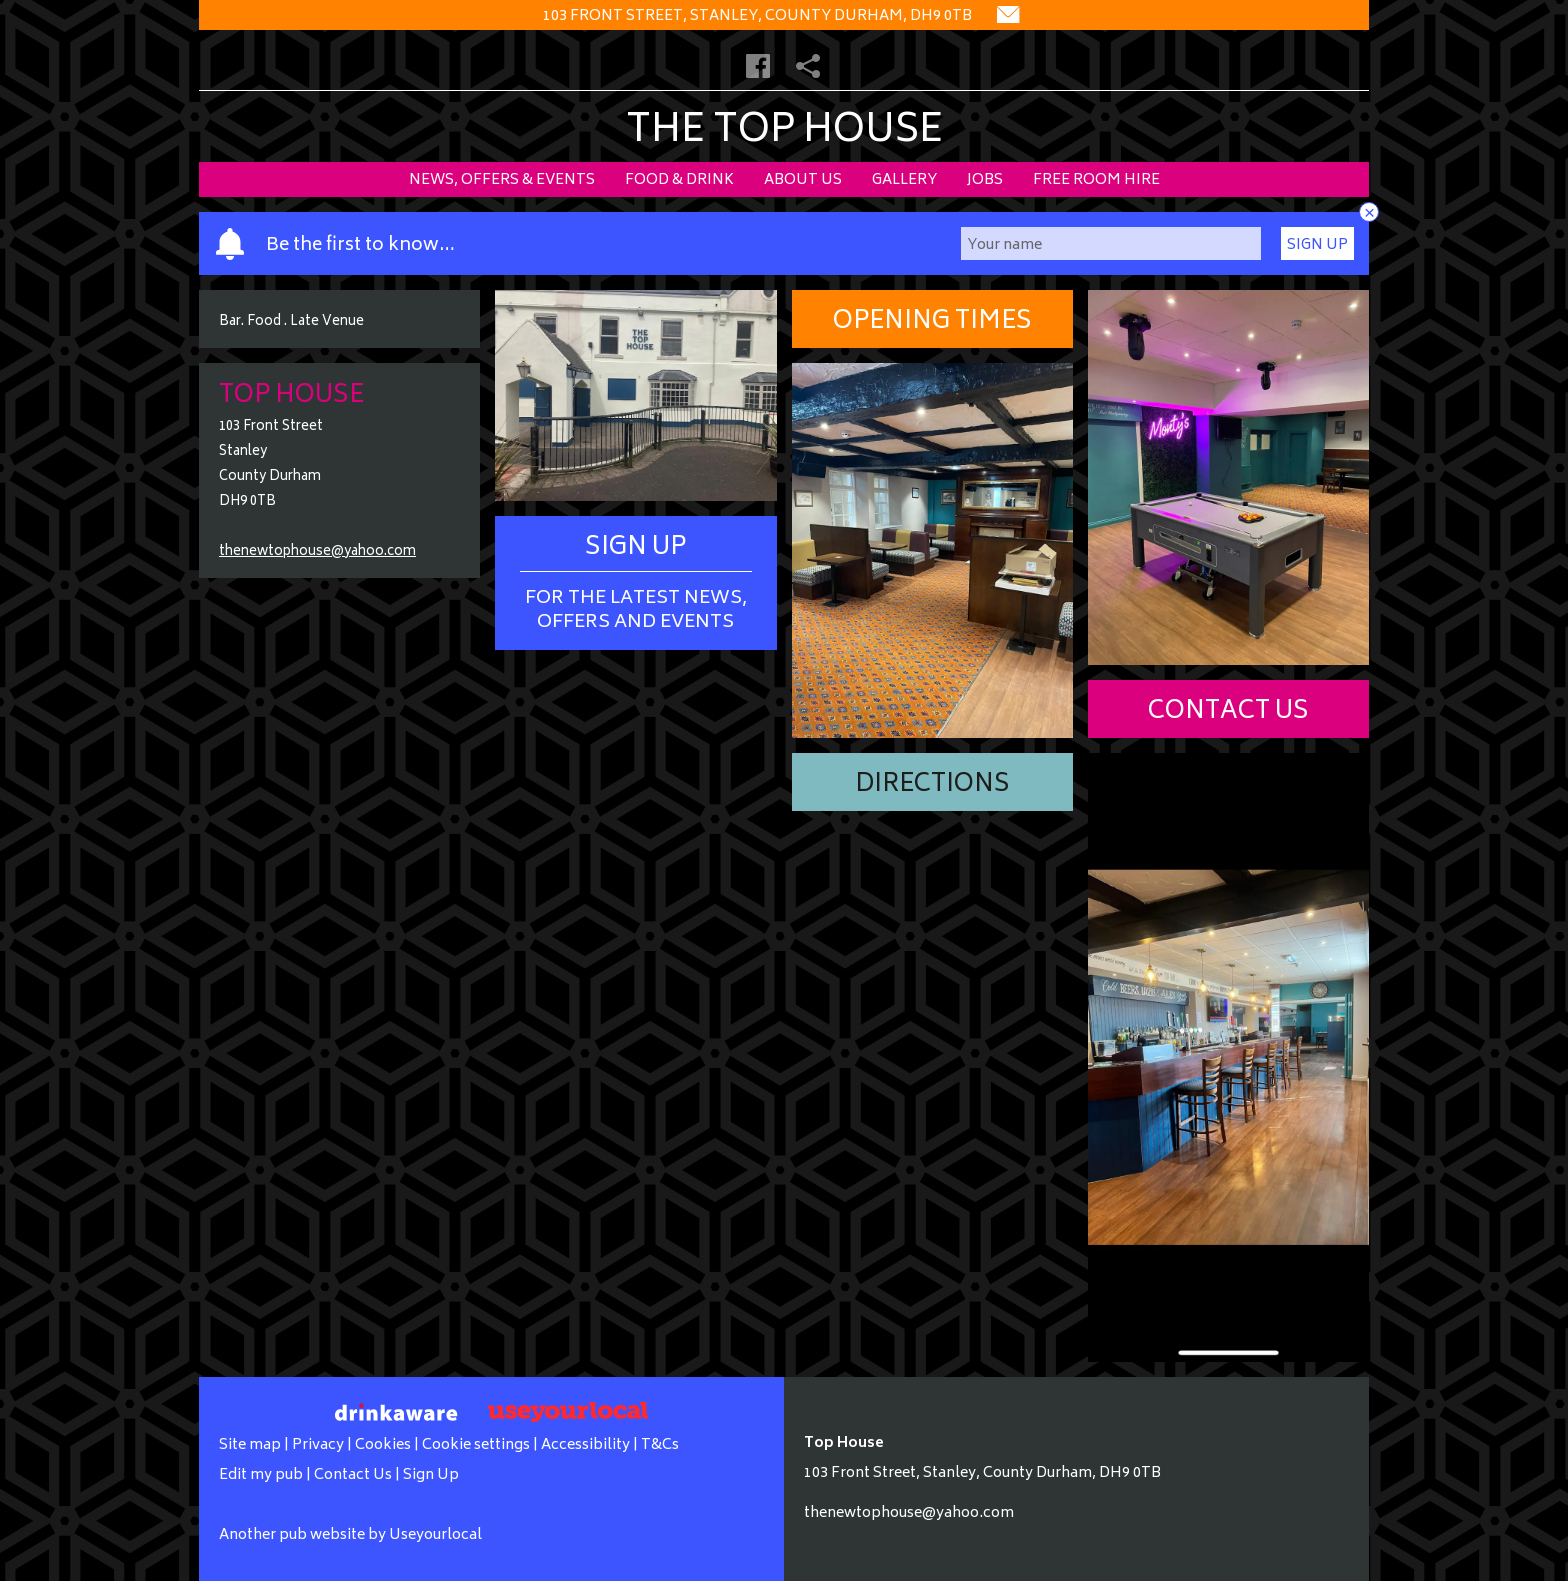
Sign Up (1317, 245)
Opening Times (932, 322)
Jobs (985, 180)
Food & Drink (679, 180)
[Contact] (1008, 16)
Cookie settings (476, 1445)
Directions (932, 785)
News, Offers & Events (502, 180)
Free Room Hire (1096, 180)
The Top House (784, 132)
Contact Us (1228, 712)
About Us (803, 180)
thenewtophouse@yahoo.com (317, 552)
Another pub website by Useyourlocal (350, 1535)
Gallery (904, 180)
